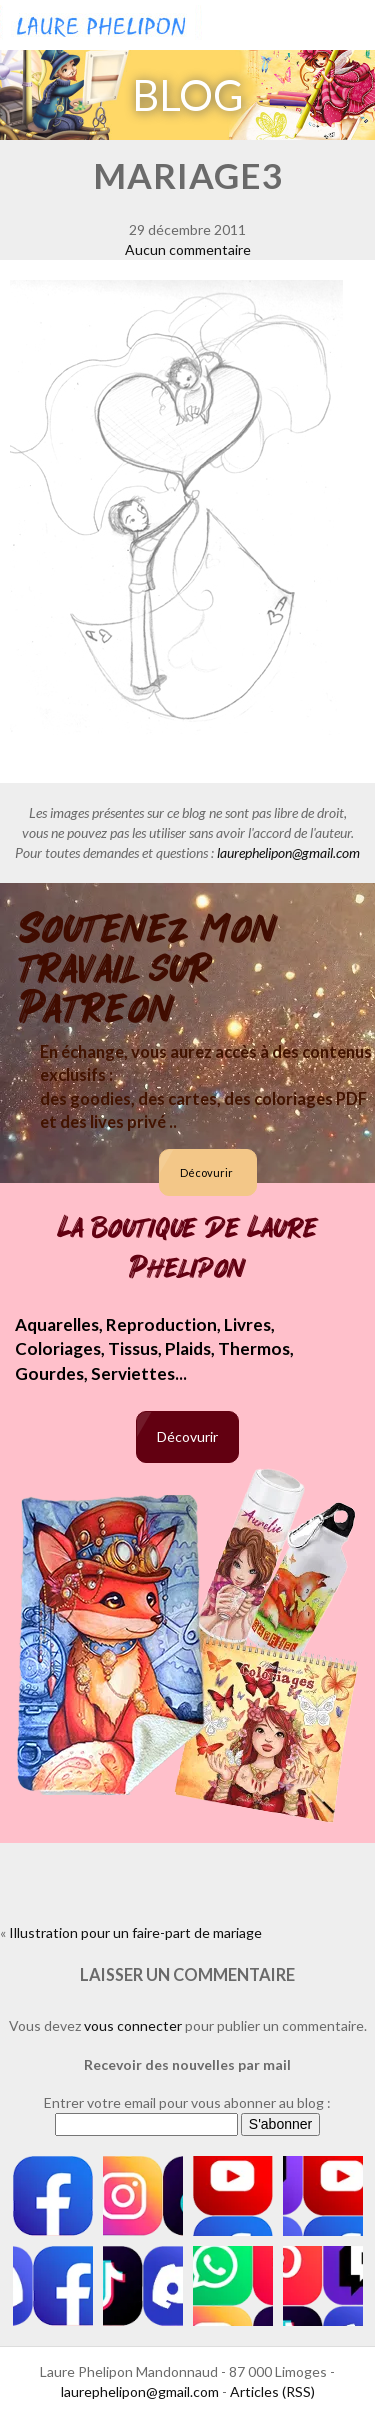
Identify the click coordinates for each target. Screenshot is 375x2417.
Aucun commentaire (188, 249)
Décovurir (206, 1172)
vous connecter (133, 2025)
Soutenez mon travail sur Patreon (148, 969)
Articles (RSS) (272, 2391)
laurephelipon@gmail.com (288, 852)
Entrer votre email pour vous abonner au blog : (187, 2102)
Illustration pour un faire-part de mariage (135, 1932)
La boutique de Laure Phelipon (188, 1248)
